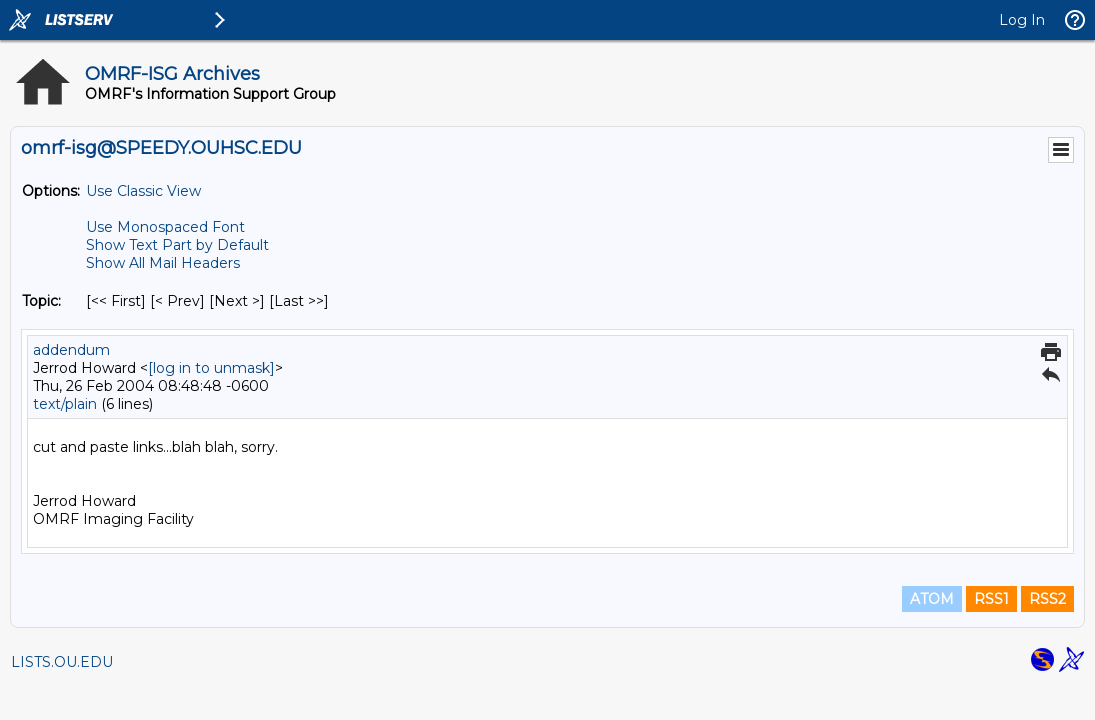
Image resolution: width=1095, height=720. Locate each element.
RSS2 (1047, 599)
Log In (1022, 20)
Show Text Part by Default (177, 245)
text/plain (65, 404)
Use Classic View (143, 191)
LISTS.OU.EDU (62, 662)
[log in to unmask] (211, 368)
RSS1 (991, 599)
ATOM (932, 599)
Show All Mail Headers (163, 263)
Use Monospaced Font (165, 227)
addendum (71, 350)
